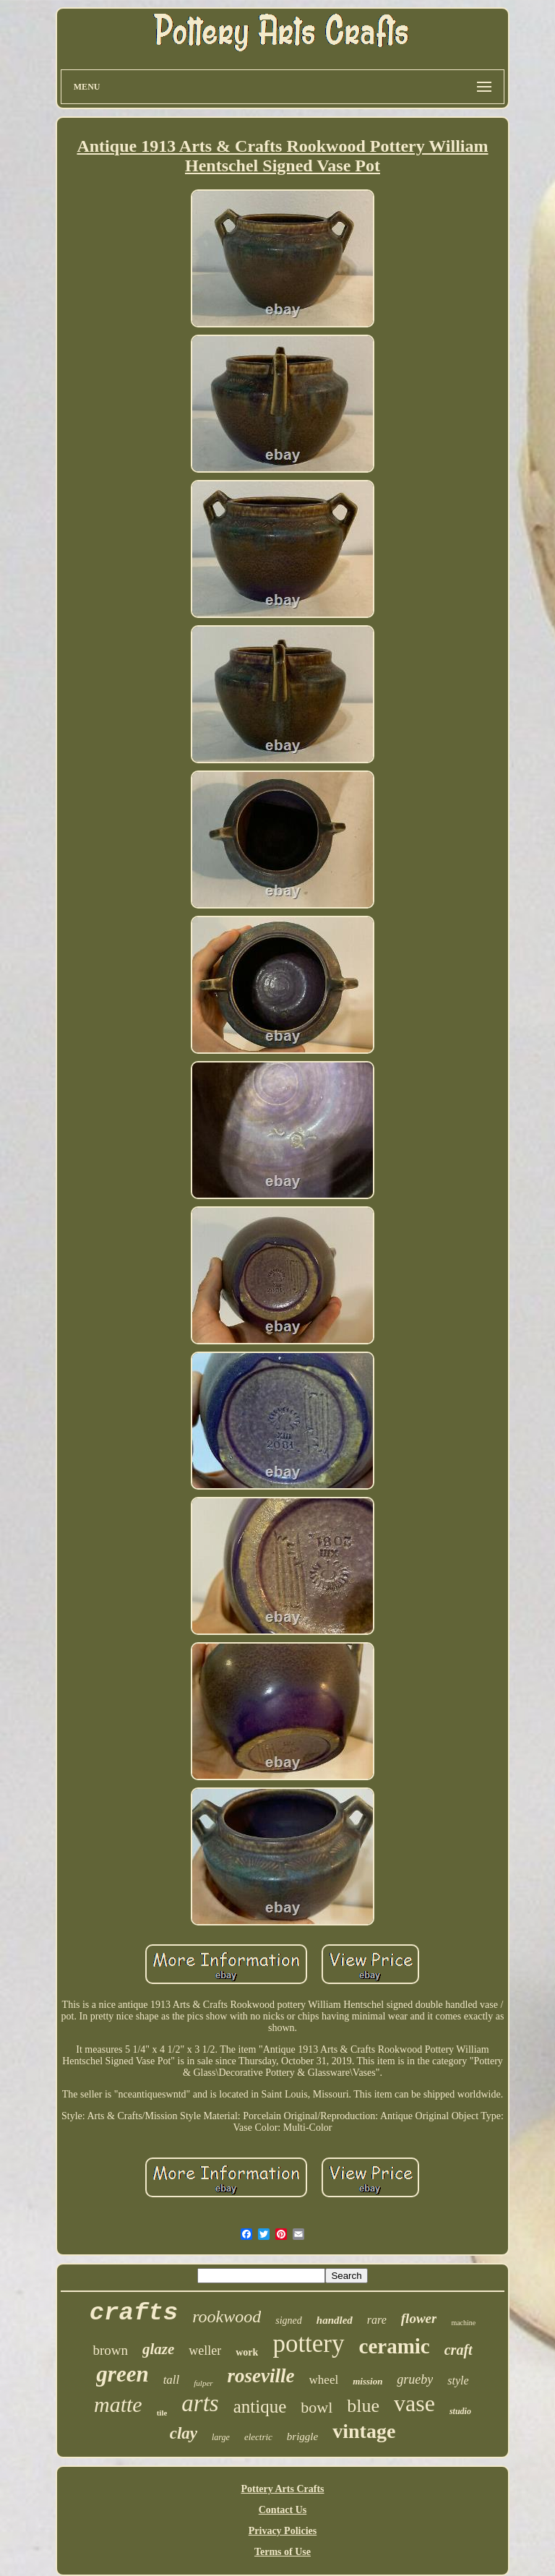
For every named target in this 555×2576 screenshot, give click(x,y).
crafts (134, 2313)
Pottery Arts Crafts (282, 2488)
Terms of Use (282, 2551)
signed (288, 2320)
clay (183, 2433)
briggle (302, 2436)
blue (363, 2405)
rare (377, 2320)
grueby (415, 2379)
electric (258, 2436)
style (457, 2380)
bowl (316, 2407)
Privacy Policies (283, 2530)
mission (367, 2381)
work (247, 2352)
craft (458, 2350)
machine (463, 2323)
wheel (324, 2380)
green (122, 2374)
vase (414, 2403)
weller (205, 2350)
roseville (261, 2376)
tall (171, 2380)
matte (118, 2404)
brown (110, 2350)
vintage (363, 2431)
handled (335, 2320)
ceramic (394, 2346)
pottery (308, 2344)
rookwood (226, 2316)
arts (199, 2403)
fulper (203, 2383)
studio (460, 2411)
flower (419, 2318)
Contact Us (283, 2509)
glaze (158, 2349)
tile (162, 2412)
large (221, 2437)
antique (260, 2406)
